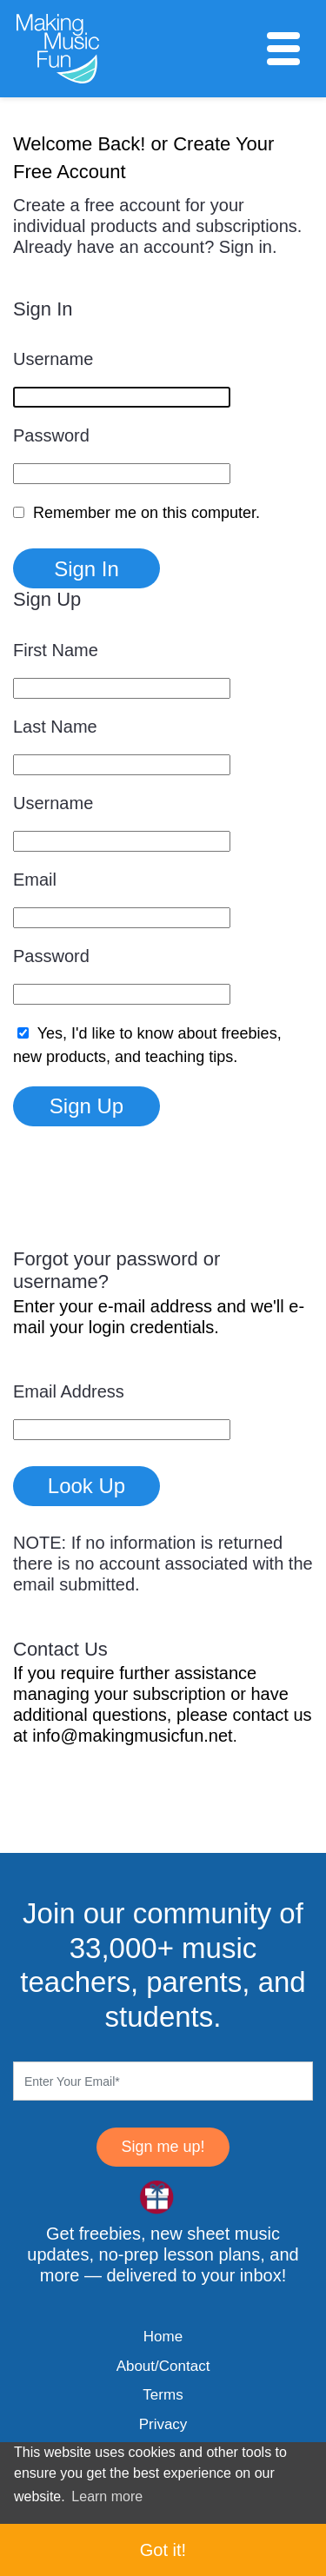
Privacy (163, 2424)
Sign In (86, 569)
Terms (163, 2395)
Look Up (86, 1485)
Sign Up (86, 1106)
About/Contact (163, 2366)
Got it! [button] (163, 2549)
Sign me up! (162, 2146)
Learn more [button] (107, 2496)
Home (163, 2336)
